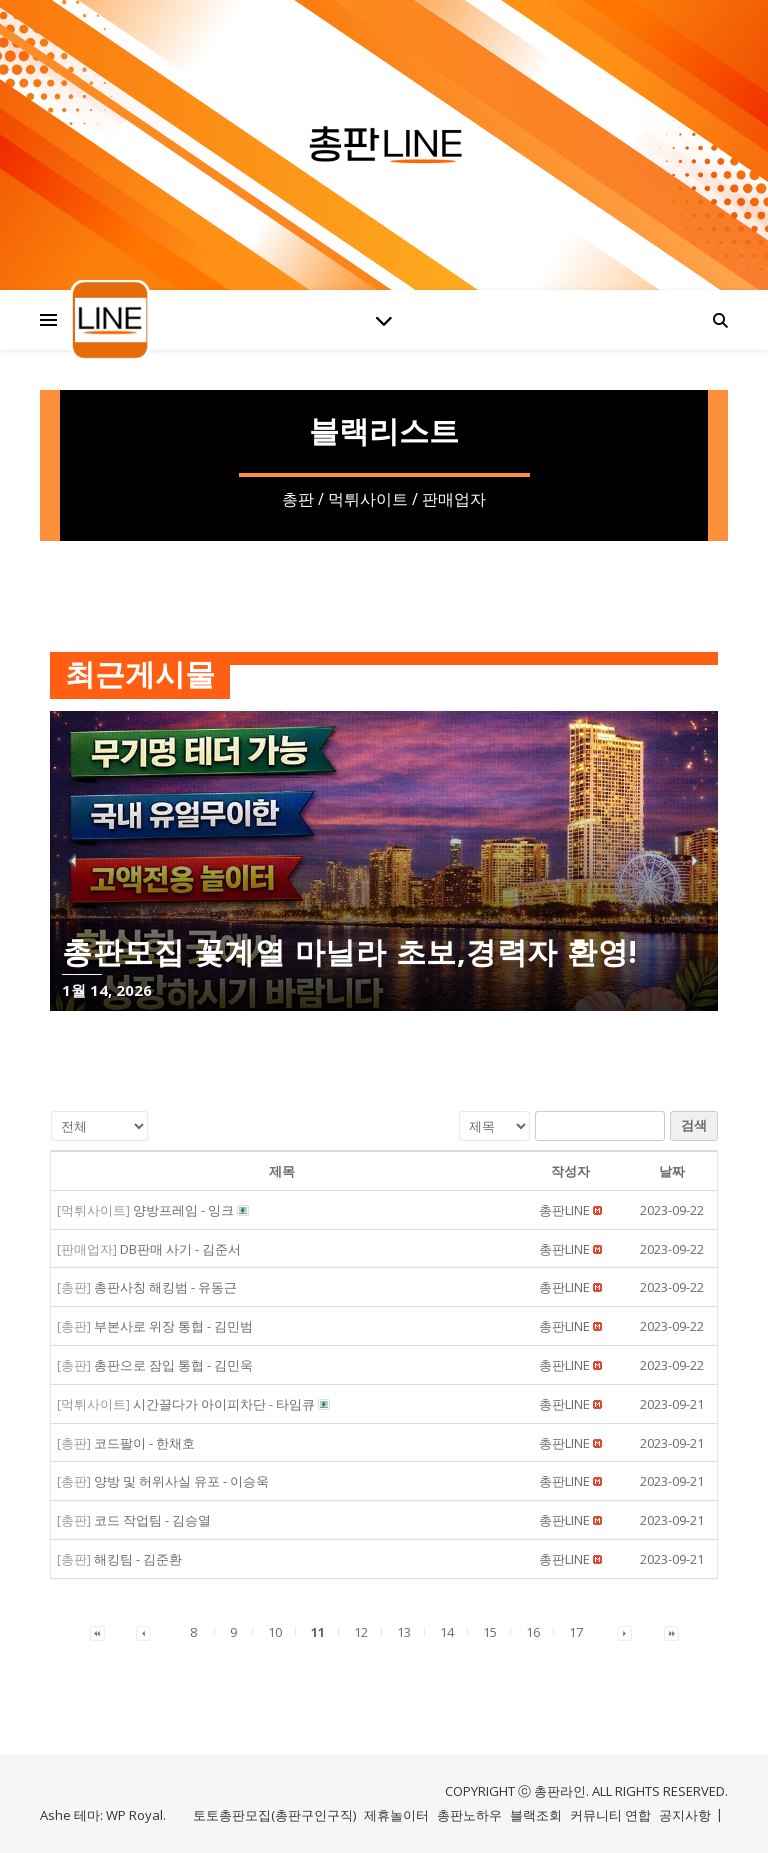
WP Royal (134, 1815)
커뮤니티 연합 (610, 1815)
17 (576, 1632)
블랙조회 (536, 1815)
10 (275, 1632)
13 (404, 1632)
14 (447, 1632)
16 (533, 1632)
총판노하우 (469, 1815)
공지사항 (685, 1815)
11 (318, 1632)
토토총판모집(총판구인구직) (274, 1815)
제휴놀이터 (396, 1815)
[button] (564, 1210)
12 (361, 1632)
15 (490, 1632)
